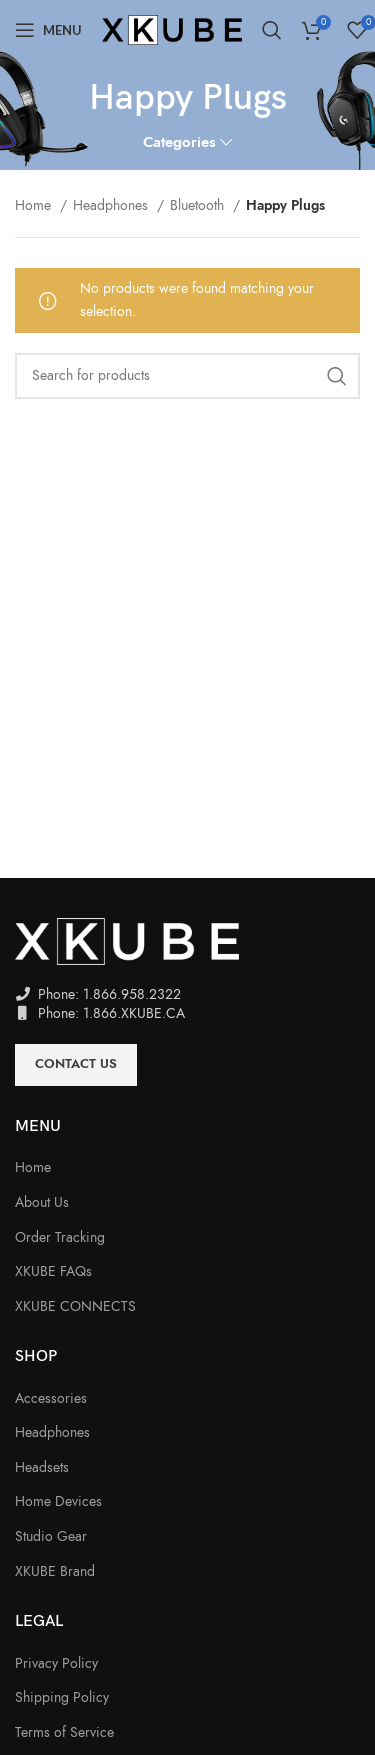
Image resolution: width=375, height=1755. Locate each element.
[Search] (272, 30)
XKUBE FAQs (53, 1271)
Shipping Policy (62, 1697)
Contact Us (76, 1064)
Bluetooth (199, 205)
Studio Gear (51, 1536)
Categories (179, 141)
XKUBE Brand (55, 1571)
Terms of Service (64, 1732)
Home (35, 205)
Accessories (51, 1398)
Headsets (42, 1467)
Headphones (112, 205)
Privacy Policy (56, 1663)
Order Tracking (60, 1237)
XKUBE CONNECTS (75, 1306)
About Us (42, 1202)
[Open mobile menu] (48, 30)
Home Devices (58, 1501)
